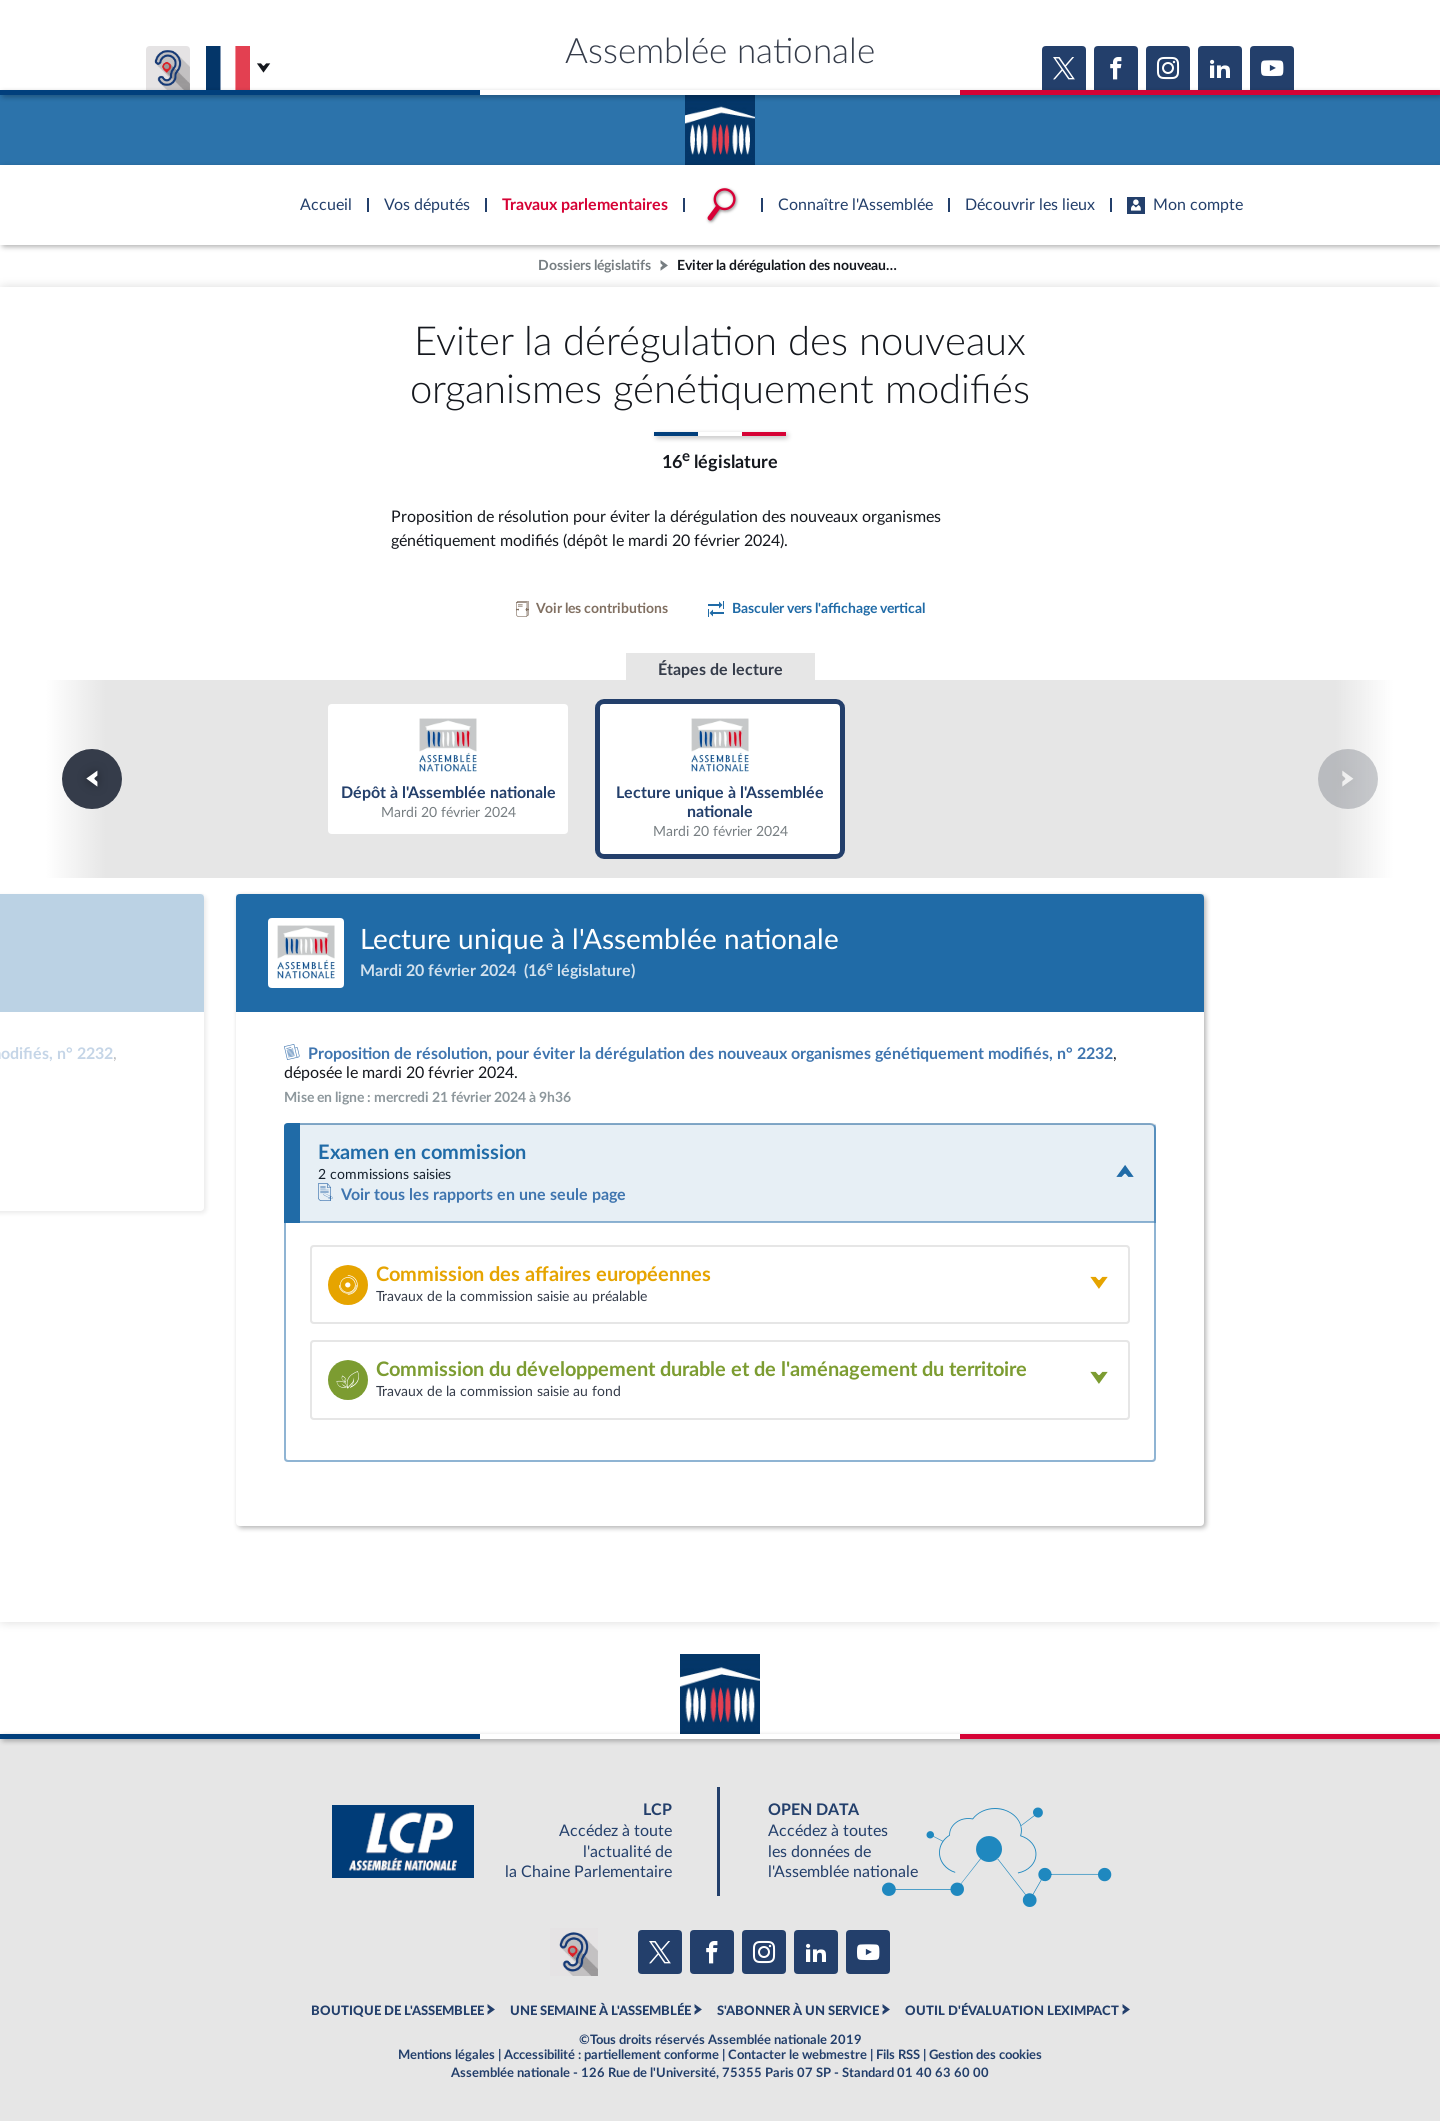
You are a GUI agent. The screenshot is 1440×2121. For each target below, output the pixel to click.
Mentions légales (446, 2055)
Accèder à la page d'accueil (720, 123)
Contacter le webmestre (797, 2055)
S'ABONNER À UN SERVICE (798, 2011)
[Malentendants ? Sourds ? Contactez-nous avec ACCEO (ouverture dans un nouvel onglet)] (574, 1952)
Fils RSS (898, 2055)
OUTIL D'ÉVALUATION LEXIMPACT (1012, 2011)
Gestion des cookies (985, 2055)
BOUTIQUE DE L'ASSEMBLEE (397, 2011)
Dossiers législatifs (594, 265)
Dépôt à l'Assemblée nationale (448, 769)
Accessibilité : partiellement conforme (611, 2055)
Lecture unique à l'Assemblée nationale (720, 778)
